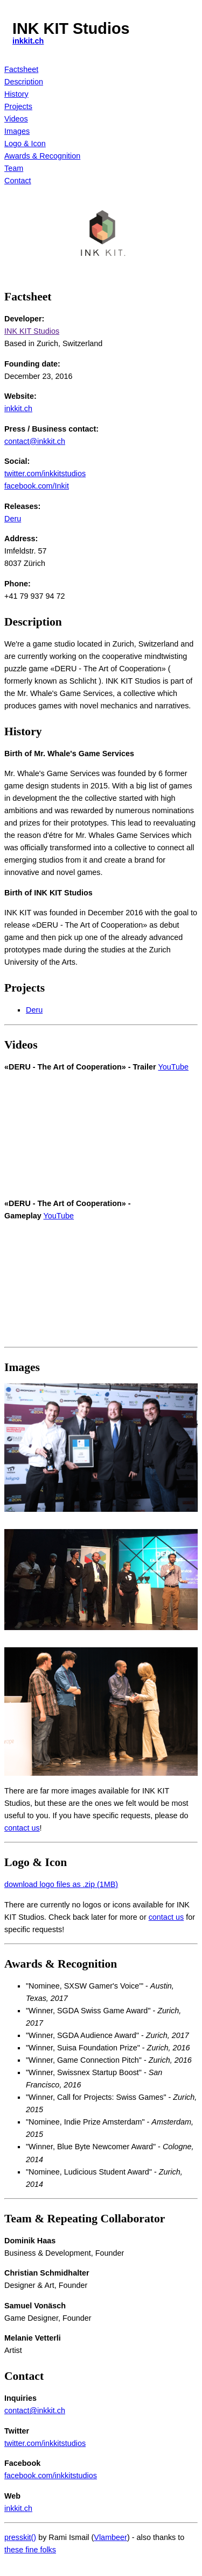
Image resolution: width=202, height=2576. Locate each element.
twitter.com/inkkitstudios (45, 473)
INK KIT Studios (31, 331)
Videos (16, 118)
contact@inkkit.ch (34, 441)
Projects (18, 106)
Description (23, 81)
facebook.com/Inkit (36, 486)
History (16, 94)
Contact (17, 180)
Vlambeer (110, 2537)
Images (17, 131)
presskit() (20, 2537)
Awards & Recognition (42, 156)
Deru (12, 518)
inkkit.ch (28, 41)
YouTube (173, 1067)
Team (13, 168)
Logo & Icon (25, 143)
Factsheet (21, 69)
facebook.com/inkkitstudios (50, 2475)
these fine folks (30, 2549)
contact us (22, 1828)
